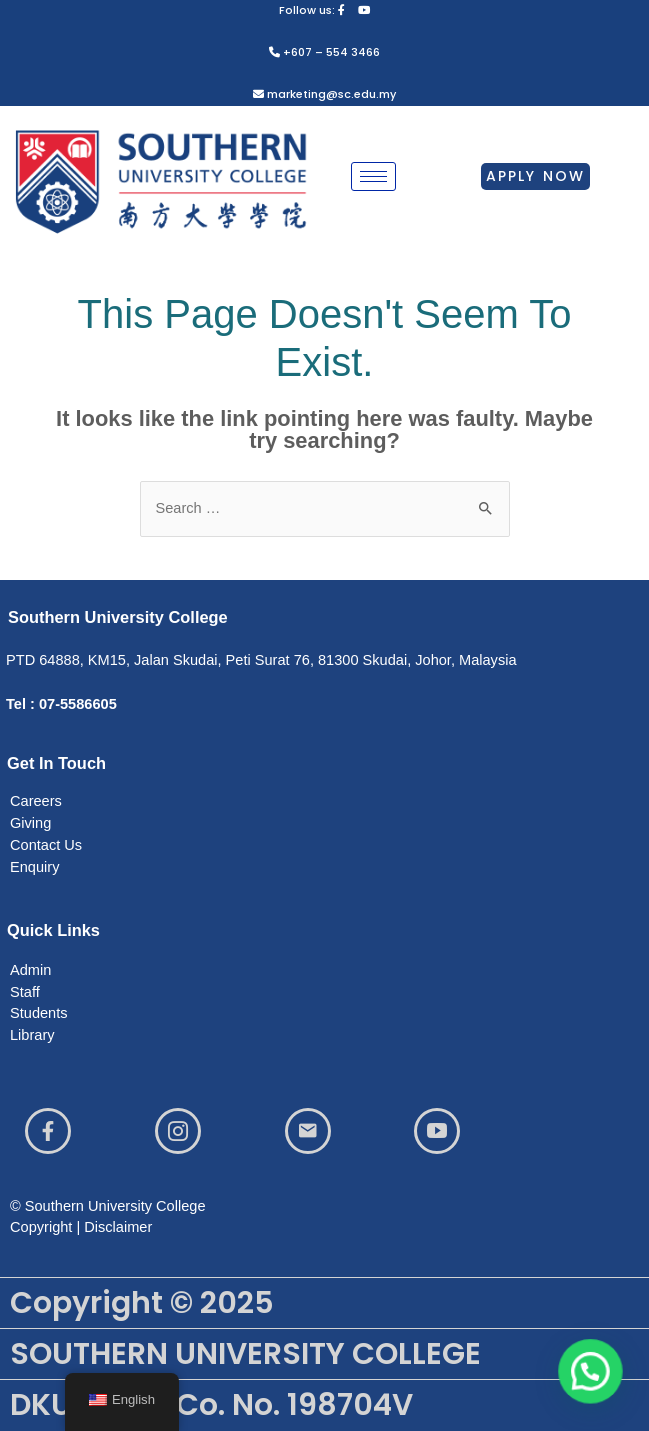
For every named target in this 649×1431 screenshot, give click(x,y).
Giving (30, 823)
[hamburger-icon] (373, 176)
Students (39, 1013)
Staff (25, 992)
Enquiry (34, 867)
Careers (36, 801)
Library (32, 1035)
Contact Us (46, 845)
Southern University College (118, 617)
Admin (30, 970)
